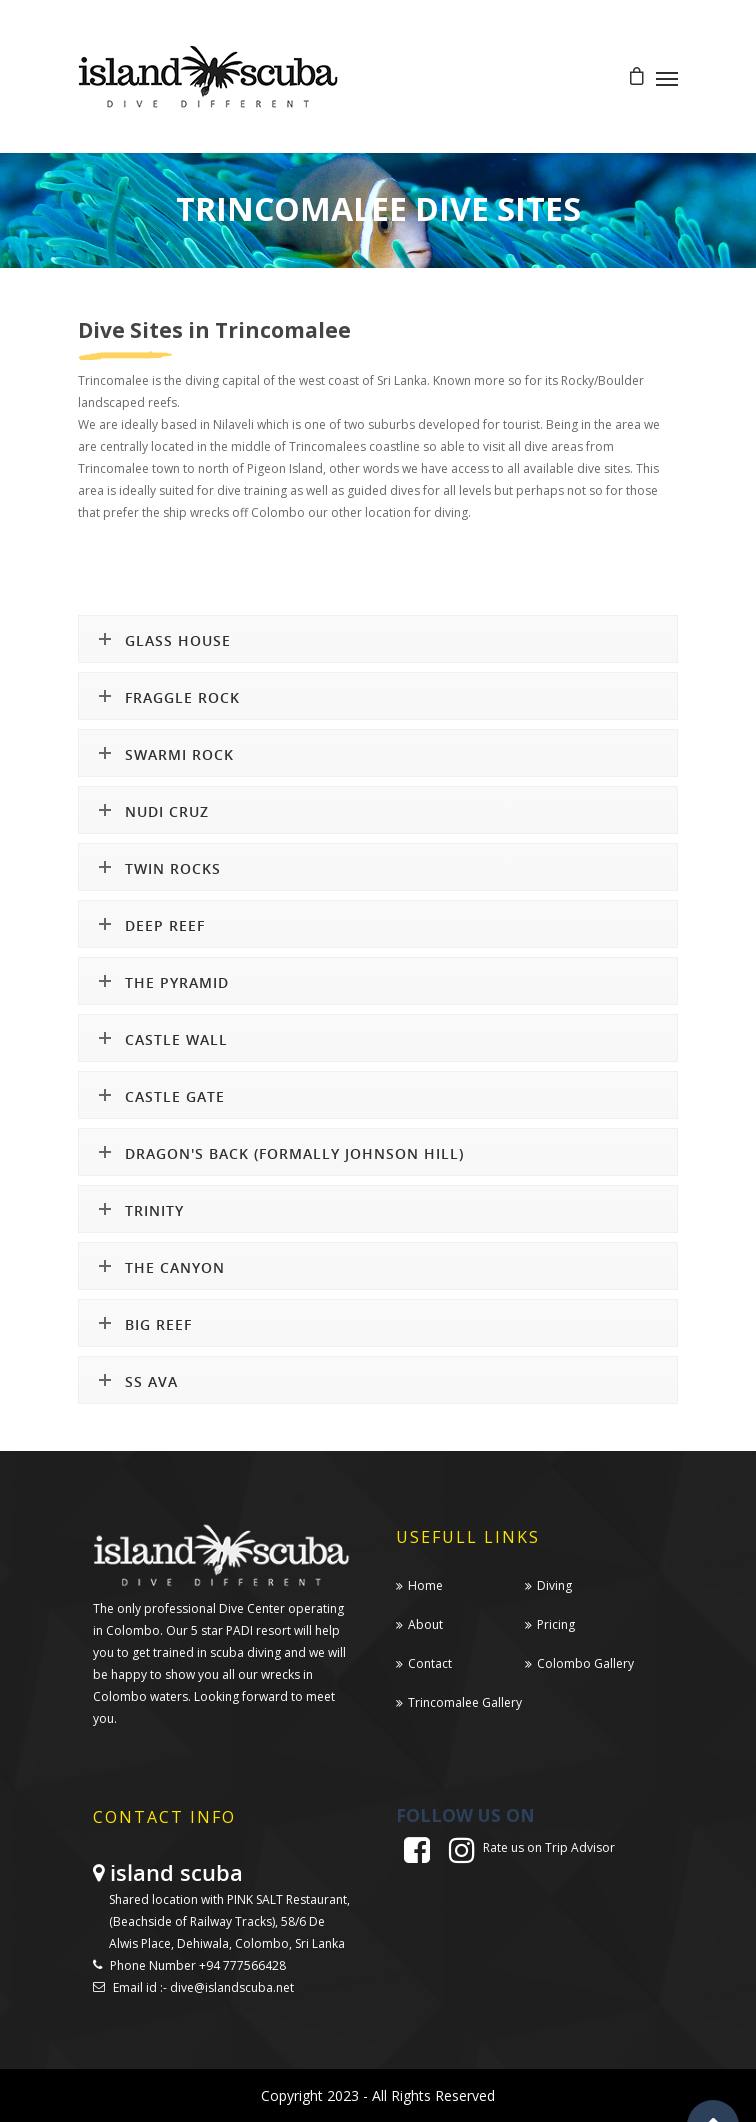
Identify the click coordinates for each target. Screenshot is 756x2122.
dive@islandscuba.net (232, 1987)
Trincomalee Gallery (465, 1702)
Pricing (556, 1624)
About (425, 1624)
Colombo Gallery (585, 1663)
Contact (430, 1663)
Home (425, 1585)
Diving (554, 1585)
